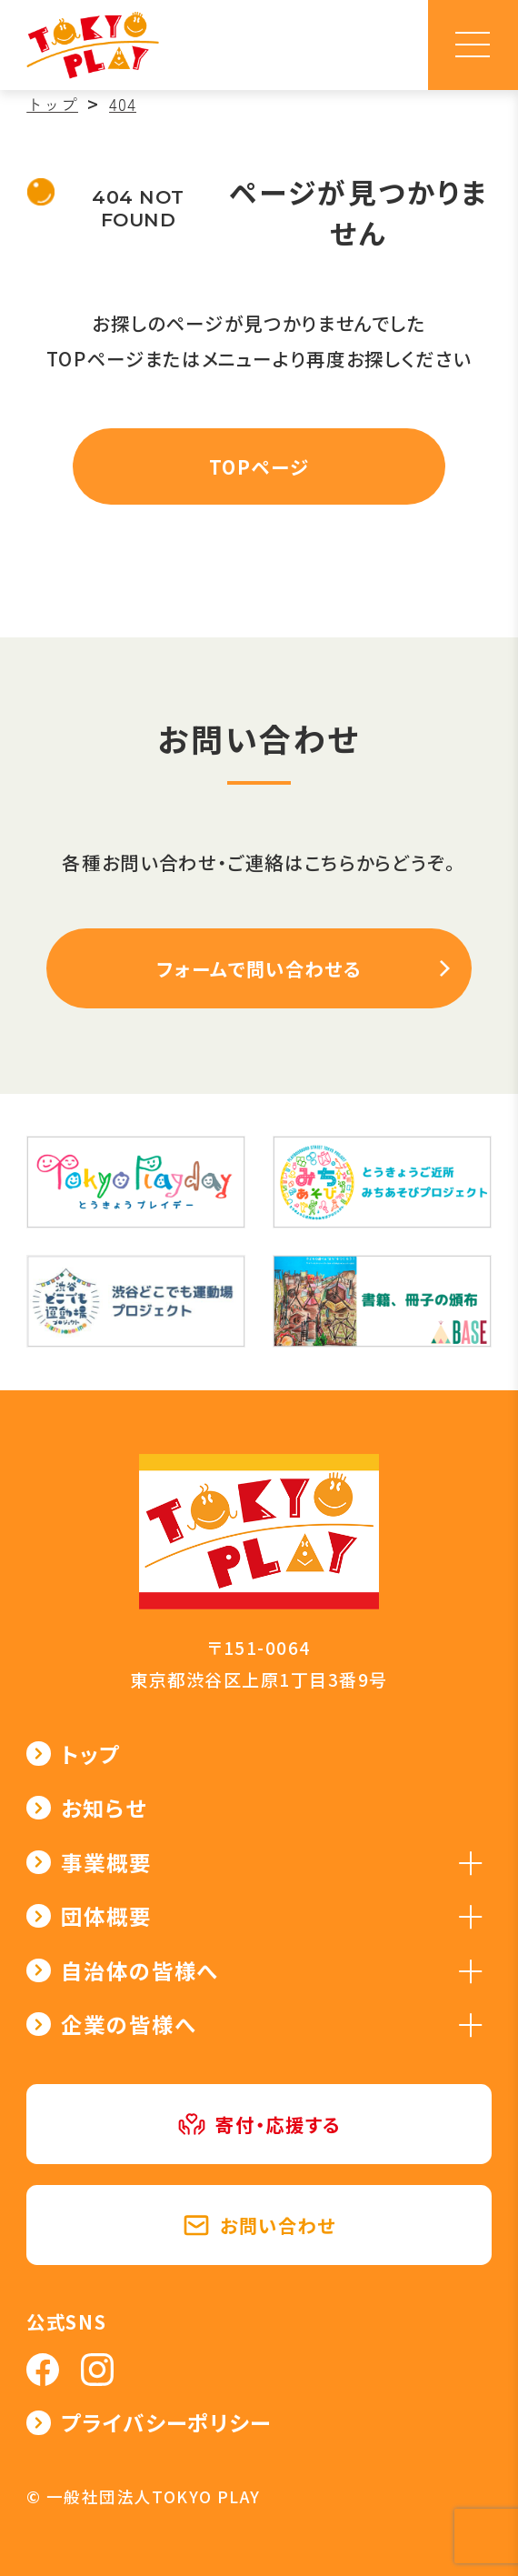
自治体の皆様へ (139, 1970)
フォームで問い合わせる (258, 968)
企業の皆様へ (128, 2024)
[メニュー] (473, 45)
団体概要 (106, 1915)
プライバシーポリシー (166, 2422)
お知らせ (103, 1807)
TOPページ (259, 466)
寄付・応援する (259, 2124)
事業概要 (106, 1862)
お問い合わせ (259, 2225)
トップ (90, 1754)
